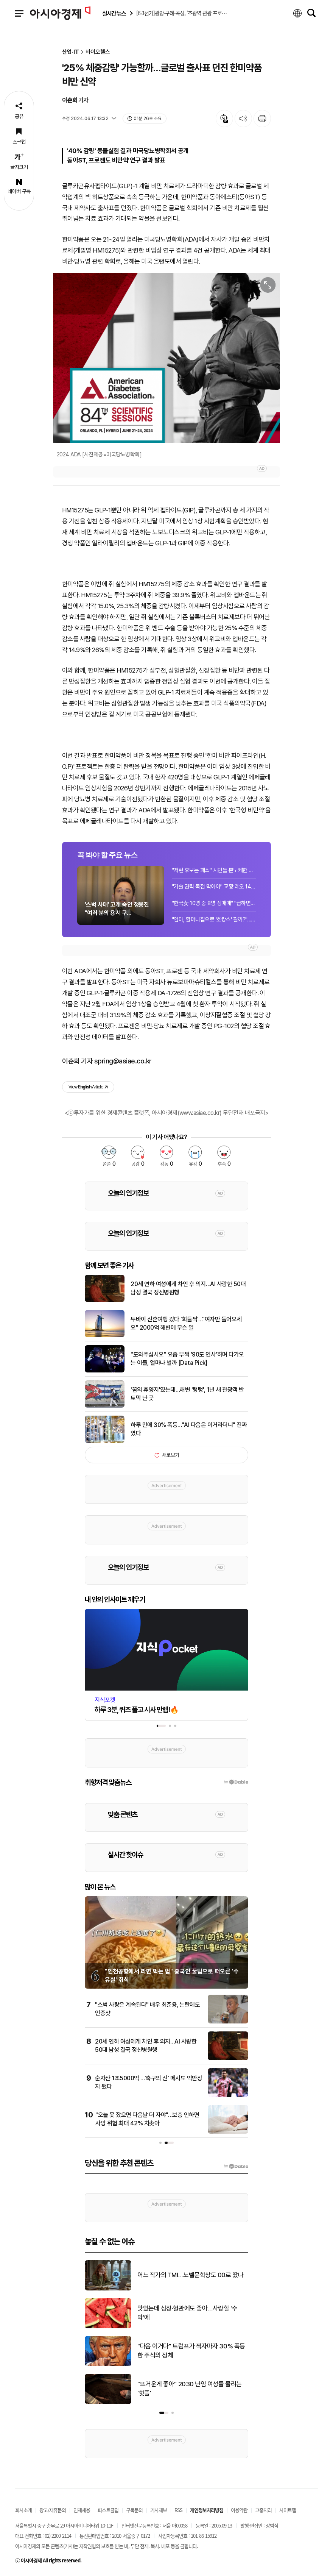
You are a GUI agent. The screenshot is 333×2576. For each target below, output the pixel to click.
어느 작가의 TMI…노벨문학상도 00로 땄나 (190, 2275)
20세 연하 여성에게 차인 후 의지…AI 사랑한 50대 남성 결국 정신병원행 (188, 1288)
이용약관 (239, 2510)
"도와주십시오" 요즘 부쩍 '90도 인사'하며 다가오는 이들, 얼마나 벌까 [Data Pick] (187, 1358)
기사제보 (158, 2510)
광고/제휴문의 (52, 2510)
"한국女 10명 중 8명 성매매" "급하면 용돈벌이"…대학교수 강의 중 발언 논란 (214, 903)
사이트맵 (287, 2510)
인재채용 (81, 2510)
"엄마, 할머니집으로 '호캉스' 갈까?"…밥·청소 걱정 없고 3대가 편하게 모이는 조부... (214, 919)
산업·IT (70, 52)
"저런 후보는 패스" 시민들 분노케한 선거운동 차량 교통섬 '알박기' (214, 870)
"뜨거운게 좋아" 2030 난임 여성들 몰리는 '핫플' (189, 2388)
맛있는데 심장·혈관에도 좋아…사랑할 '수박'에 (187, 2312)
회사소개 (23, 2510)
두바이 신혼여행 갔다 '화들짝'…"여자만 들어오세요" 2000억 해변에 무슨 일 (186, 1323)
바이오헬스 (98, 52)
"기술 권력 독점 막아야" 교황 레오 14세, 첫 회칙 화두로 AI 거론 (214, 886)
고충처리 (263, 2510)
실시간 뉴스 (114, 13)
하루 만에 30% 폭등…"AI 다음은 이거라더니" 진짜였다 (189, 1429)
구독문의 (134, 2510)
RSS (178, 2510)
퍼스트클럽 (108, 2510)
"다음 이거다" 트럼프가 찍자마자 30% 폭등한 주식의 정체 (191, 2350)
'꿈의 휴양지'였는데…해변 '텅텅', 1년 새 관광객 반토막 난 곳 (187, 1394)
